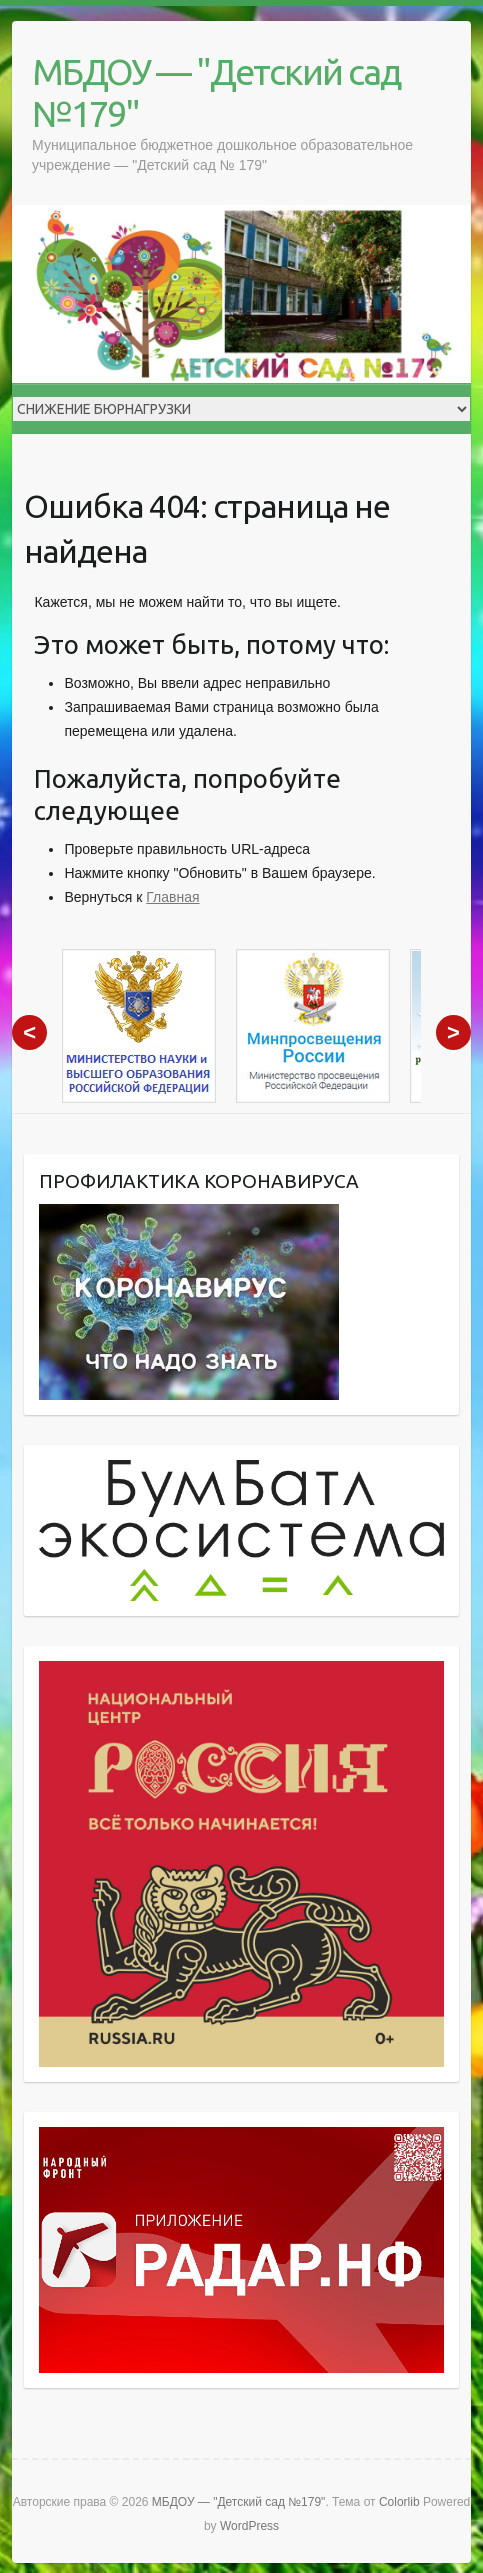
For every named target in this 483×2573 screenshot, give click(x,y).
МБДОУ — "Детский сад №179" (216, 92)
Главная (172, 897)
